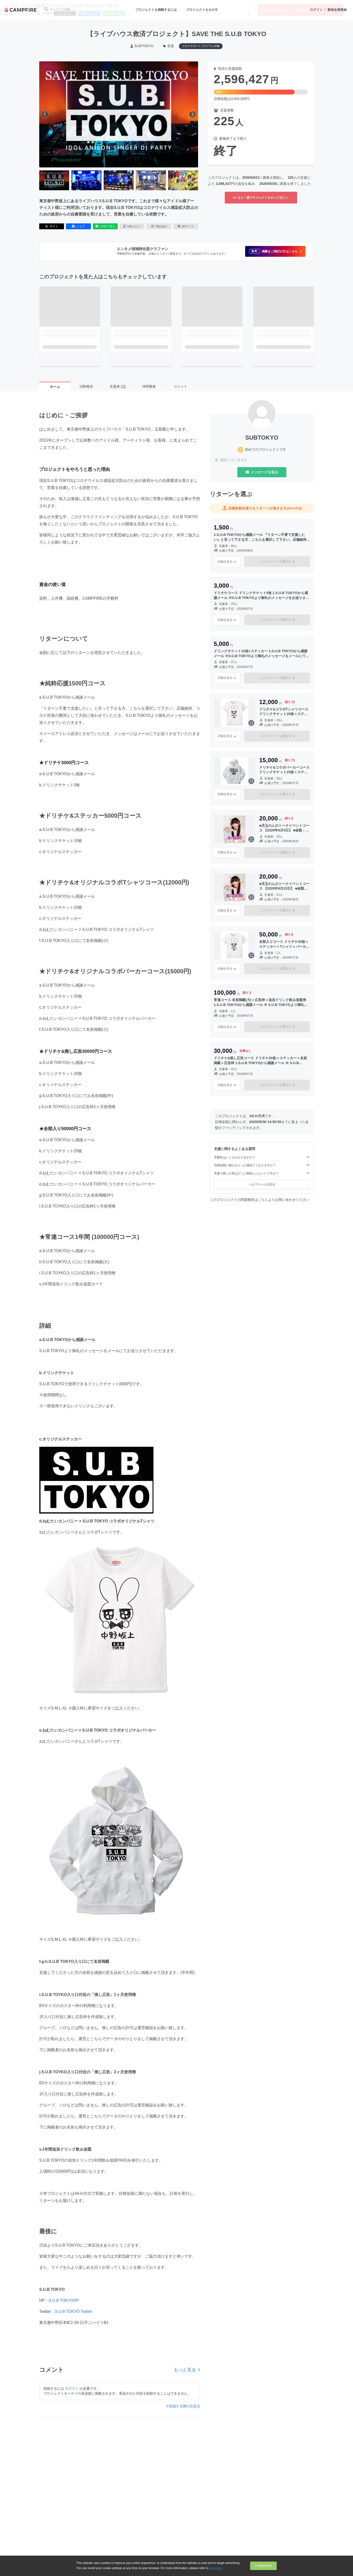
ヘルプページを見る (262, 1184)
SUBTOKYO (141, 46)
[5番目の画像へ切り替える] (183, 180)
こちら (263, 1200)
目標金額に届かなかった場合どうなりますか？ (262, 1165)
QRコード (186, 226)
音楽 (168, 46)
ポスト (51, 226)
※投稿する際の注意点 (183, 2406)
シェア (78, 226)
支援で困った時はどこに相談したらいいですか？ (262, 1173)
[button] (275, 251)
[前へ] (45, 114)
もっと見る (187, 2369)
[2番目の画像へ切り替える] (86, 180)
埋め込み (159, 226)
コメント (180, 386)
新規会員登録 (337, 10)
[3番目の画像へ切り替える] (119, 180)
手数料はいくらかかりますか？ (262, 1157)
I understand (263, 2565)
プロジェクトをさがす (202, 10)
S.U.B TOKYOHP (64, 2300)
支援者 (118, 386)
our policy (215, 2568)
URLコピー (132, 226)
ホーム (55, 387)
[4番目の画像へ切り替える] (151, 180)
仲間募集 (149, 386)
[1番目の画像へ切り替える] (54, 180)
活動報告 (86, 386)
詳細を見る (227, 561)
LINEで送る (105, 226)
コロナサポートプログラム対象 (201, 45)
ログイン (316, 10)
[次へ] (192, 114)
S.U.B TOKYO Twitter (73, 2311)
